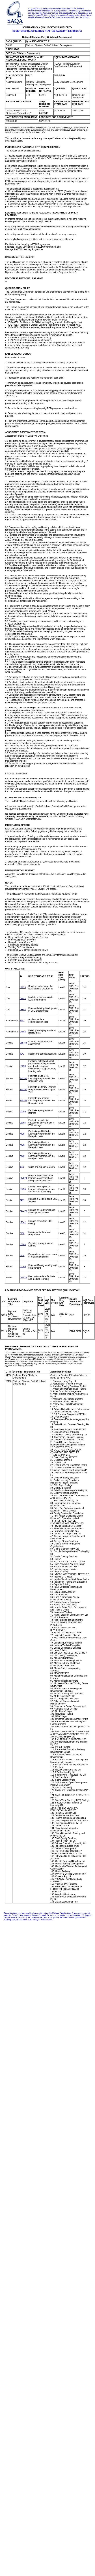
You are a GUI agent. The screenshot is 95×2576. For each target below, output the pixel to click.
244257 (23, 1089)
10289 (23, 1111)
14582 (23, 1031)
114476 (23, 1277)
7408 (22, 1134)
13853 (23, 998)
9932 (22, 1167)
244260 (23, 1078)
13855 (23, 987)
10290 (23, 1066)
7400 (22, 1233)
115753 (23, 1043)
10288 (23, 1244)
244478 (23, 1211)
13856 (23, 1122)
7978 (22, 1255)
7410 (22, 1156)
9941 (22, 1054)
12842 (23, 1222)
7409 (22, 1145)
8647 (22, 1020)
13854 (23, 1009)
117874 (23, 1178)
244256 (23, 1100)
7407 (22, 1200)
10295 (23, 1266)
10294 (23, 1189)
